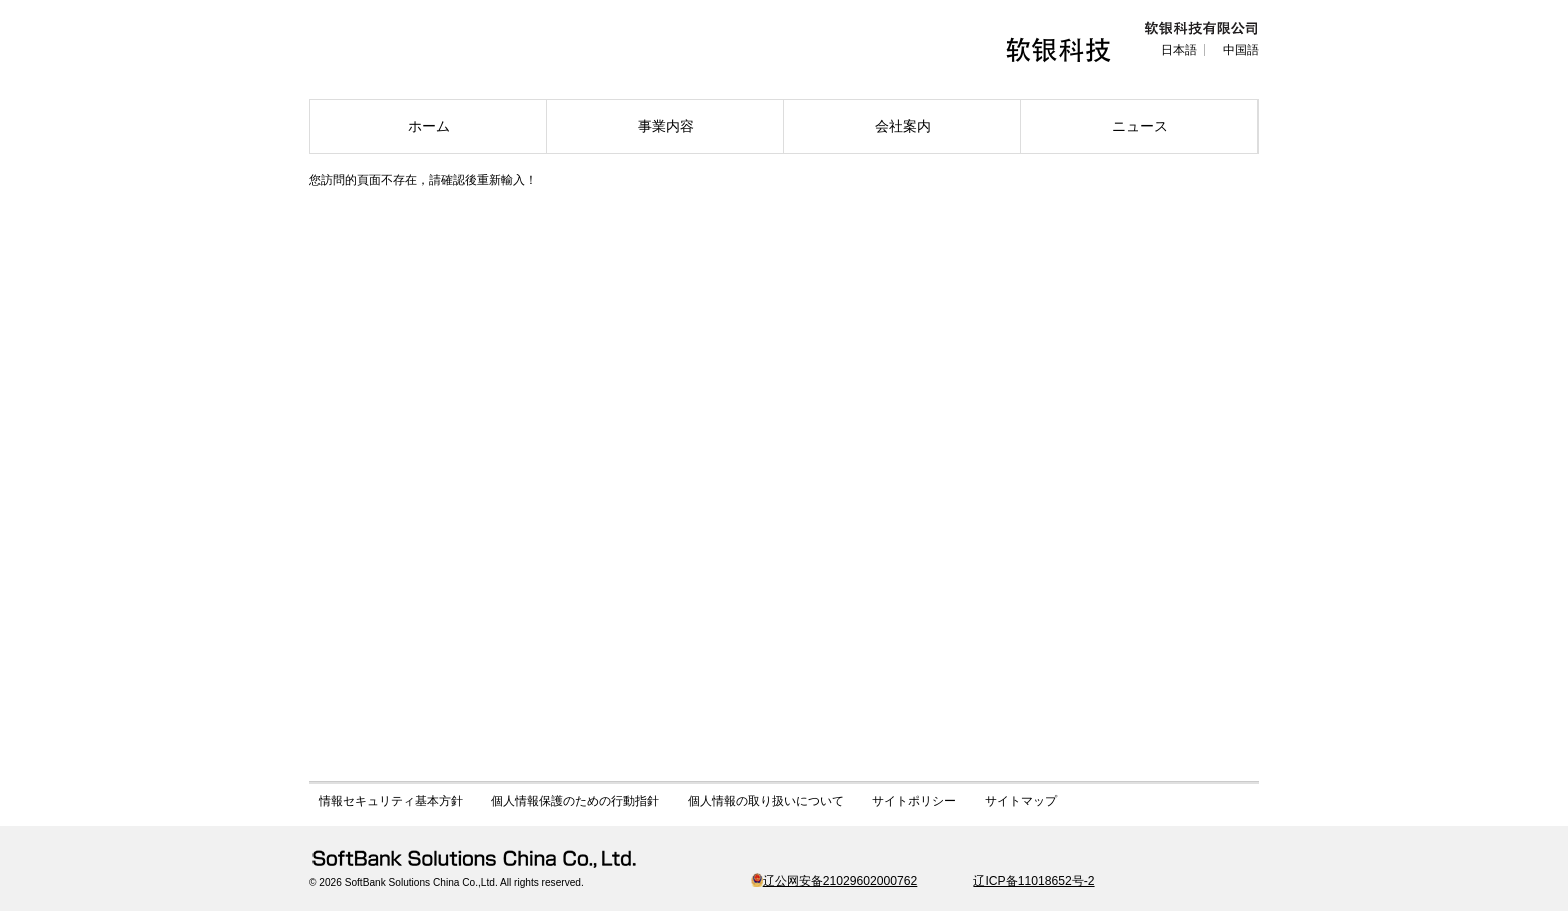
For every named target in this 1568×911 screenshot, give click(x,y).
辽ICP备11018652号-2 (1033, 881)
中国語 (1241, 50)
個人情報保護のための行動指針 (575, 801)
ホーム (429, 126)
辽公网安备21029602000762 (834, 881)
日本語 (1179, 50)
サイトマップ (1021, 801)
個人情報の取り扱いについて (766, 801)
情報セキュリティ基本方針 (391, 801)
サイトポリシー (914, 801)
